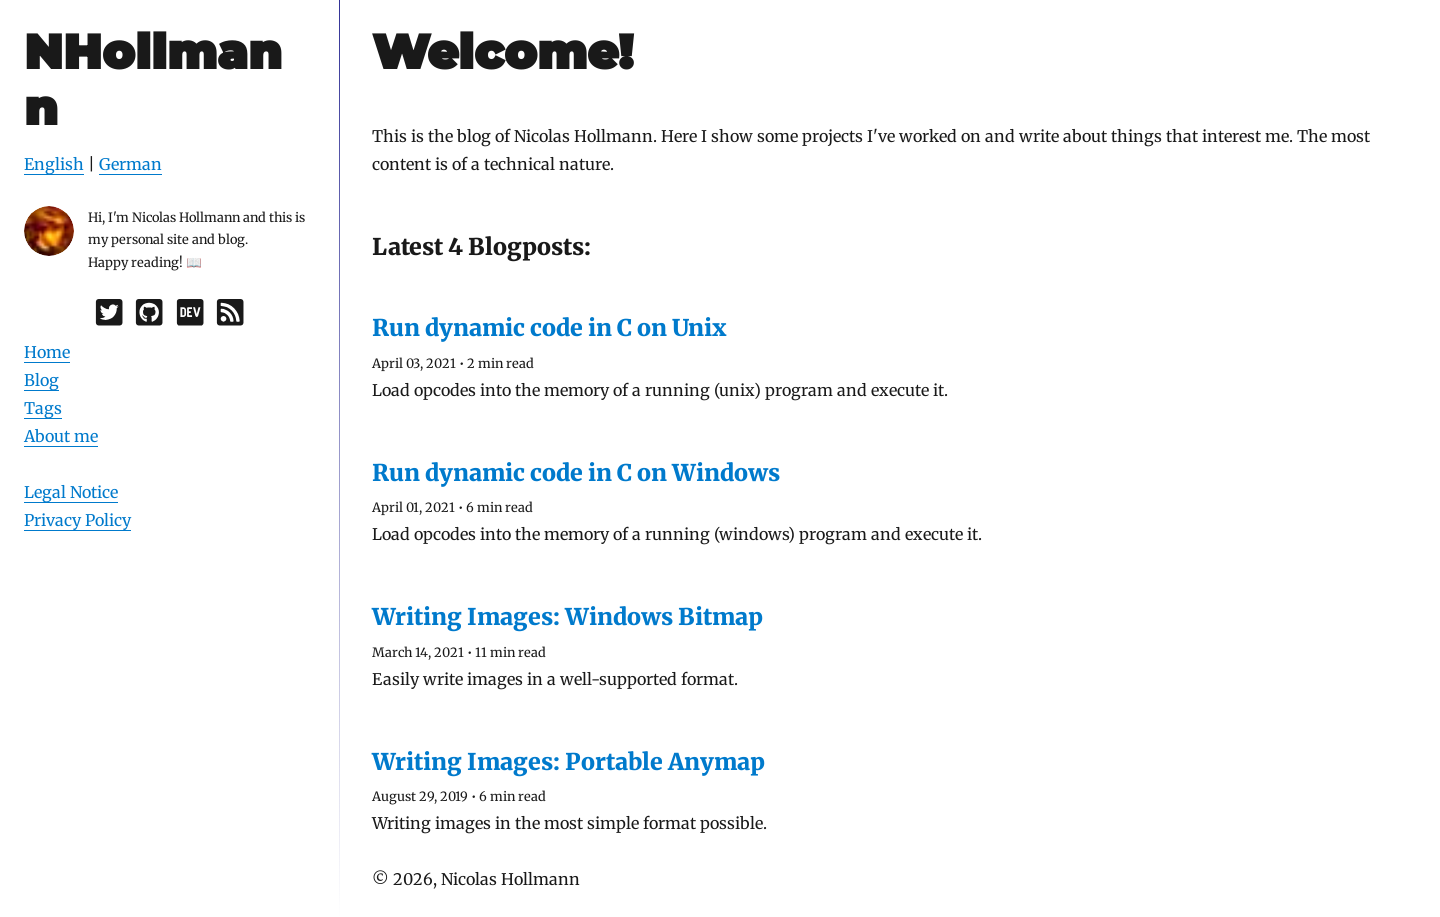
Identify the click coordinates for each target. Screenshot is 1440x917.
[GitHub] (149, 317)
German (130, 164)
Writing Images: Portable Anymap (568, 761)
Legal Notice (71, 492)
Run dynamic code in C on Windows (576, 472)
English (54, 164)
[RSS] (230, 317)
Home (47, 352)
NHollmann (153, 79)
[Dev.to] (190, 317)
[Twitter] (109, 317)
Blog (41, 380)
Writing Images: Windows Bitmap (567, 616)
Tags (43, 408)
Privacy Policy (77, 520)
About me (61, 436)
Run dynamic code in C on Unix (549, 327)
